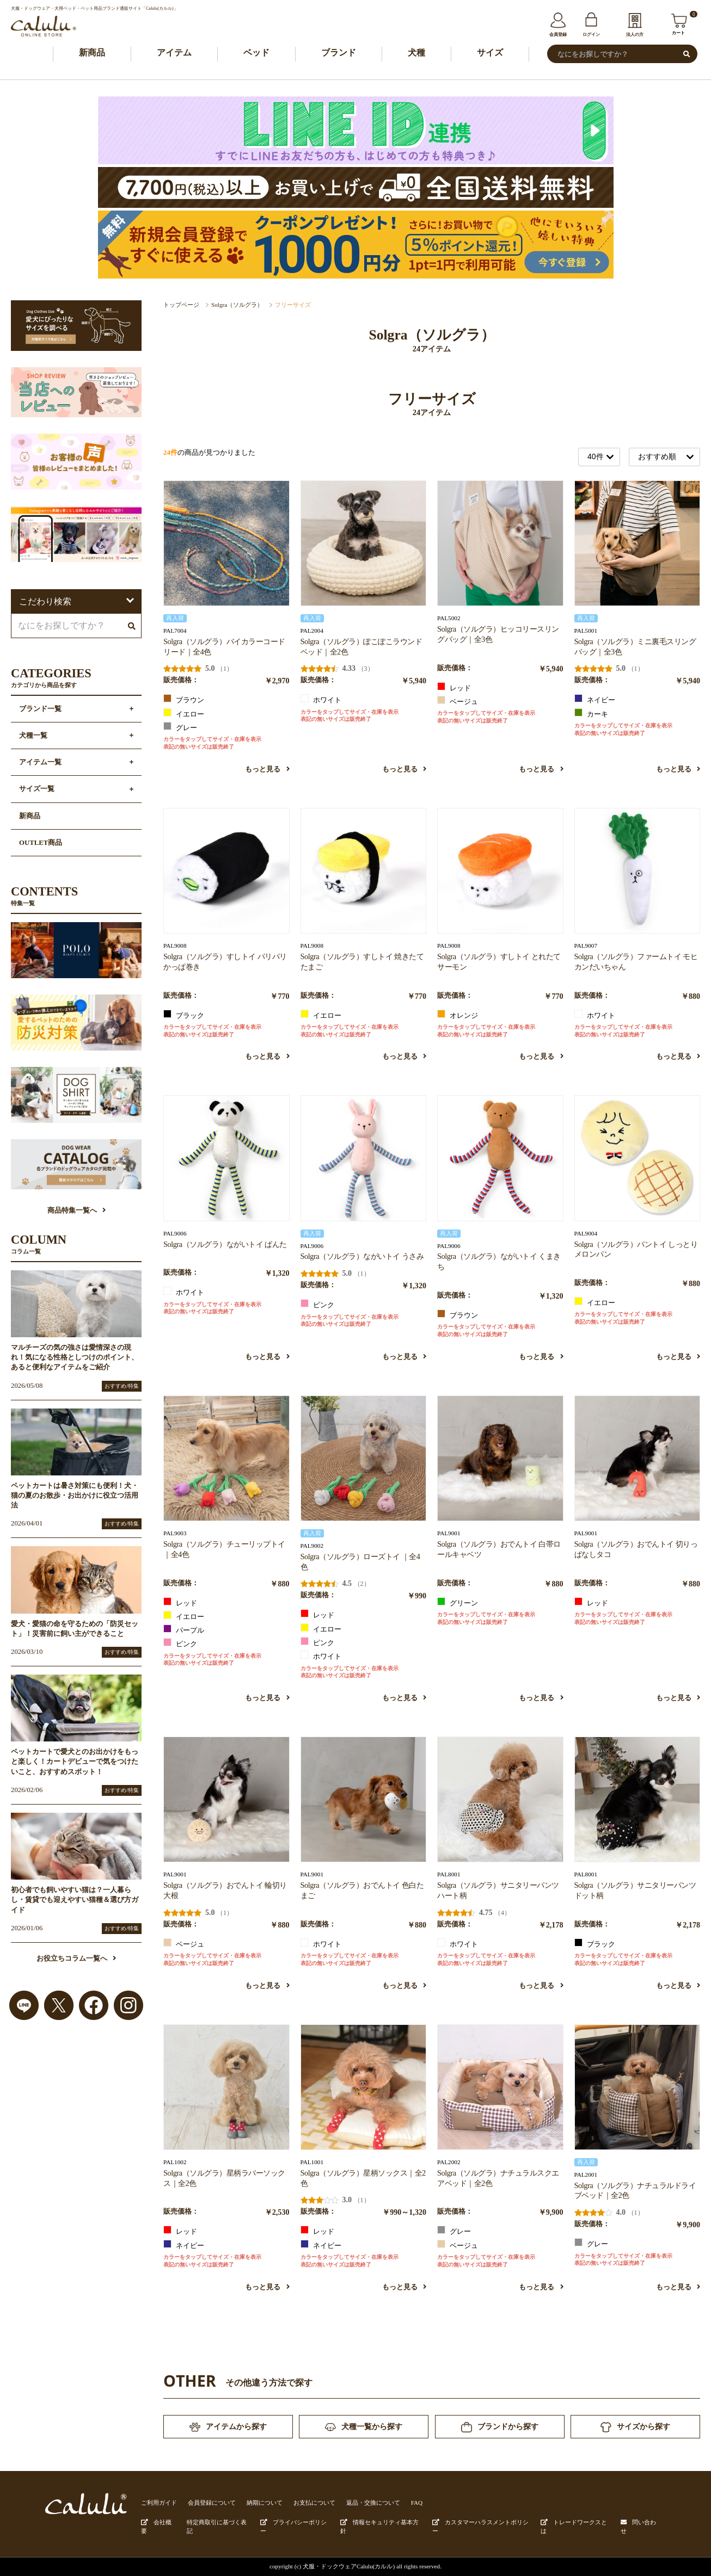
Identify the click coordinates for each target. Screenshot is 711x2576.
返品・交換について (373, 2502)
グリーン (457, 1602)
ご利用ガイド (159, 2502)
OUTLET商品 (40, 843)
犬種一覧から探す (363, 2426)
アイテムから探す (228, 2427)
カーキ (591, 713)
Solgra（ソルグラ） (237, 304)
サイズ (490, 52)
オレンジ (457, 1015)
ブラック (183, 1015)
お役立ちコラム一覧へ (76, 1958)
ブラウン (183, 699)
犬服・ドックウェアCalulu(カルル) (348, 2566)
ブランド (338, 52)
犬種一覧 (33, 735)
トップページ (181, 304)
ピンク (317, 1304)
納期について (265, 2502)
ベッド (256, 52)
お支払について (314, 2502)
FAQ (417, 2502)
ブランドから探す (499, 2427)
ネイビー (594, 699)
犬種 (416, 52)
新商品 (92, 52)
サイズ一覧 (36, 789)
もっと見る (267, 769)
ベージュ (457, 701)
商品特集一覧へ (76, 1210)
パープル (183, 1629)
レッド (454, 687)
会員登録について (212, 2502)
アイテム (174, 52)
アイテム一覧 (40, 762)
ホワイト (321, 699)
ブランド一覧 (40, 709)
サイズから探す (635, 2427)
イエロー (183, 713)
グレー (180, 727)
